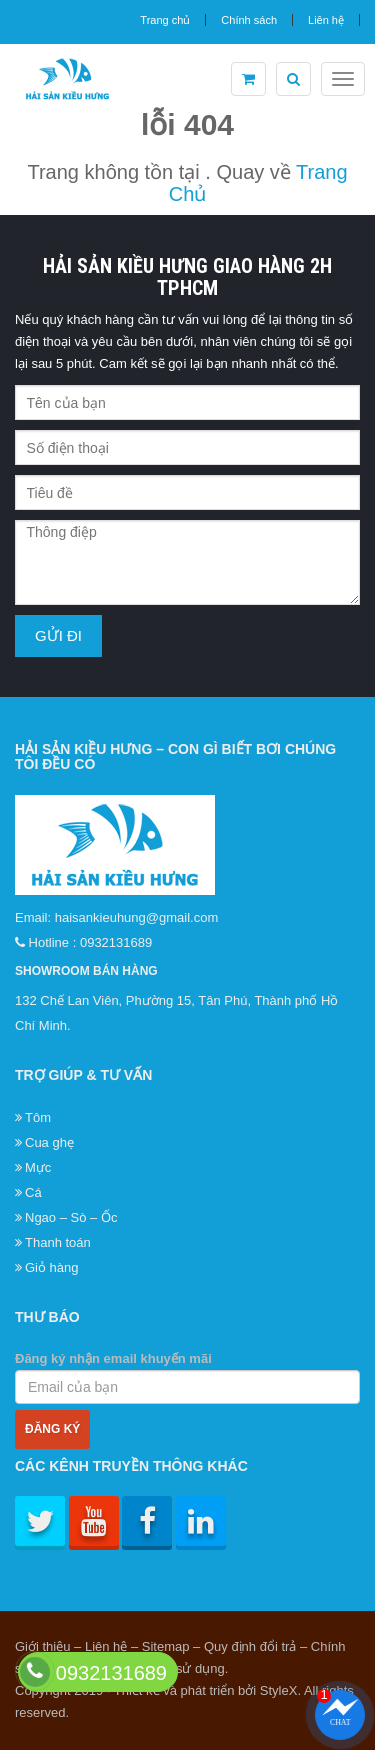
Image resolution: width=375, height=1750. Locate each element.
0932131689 (116, 942)
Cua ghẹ (49, 1142)
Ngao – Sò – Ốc (71, 1217)
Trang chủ (165, 20)
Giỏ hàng (52, 1267)
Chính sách (249, 20)
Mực (38, 1167)
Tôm (38, 1117)
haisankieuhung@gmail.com (137, 917)
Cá (33, 1192)
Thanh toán (58, 1242)
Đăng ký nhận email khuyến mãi (187, 1377)
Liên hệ (326, 20)
